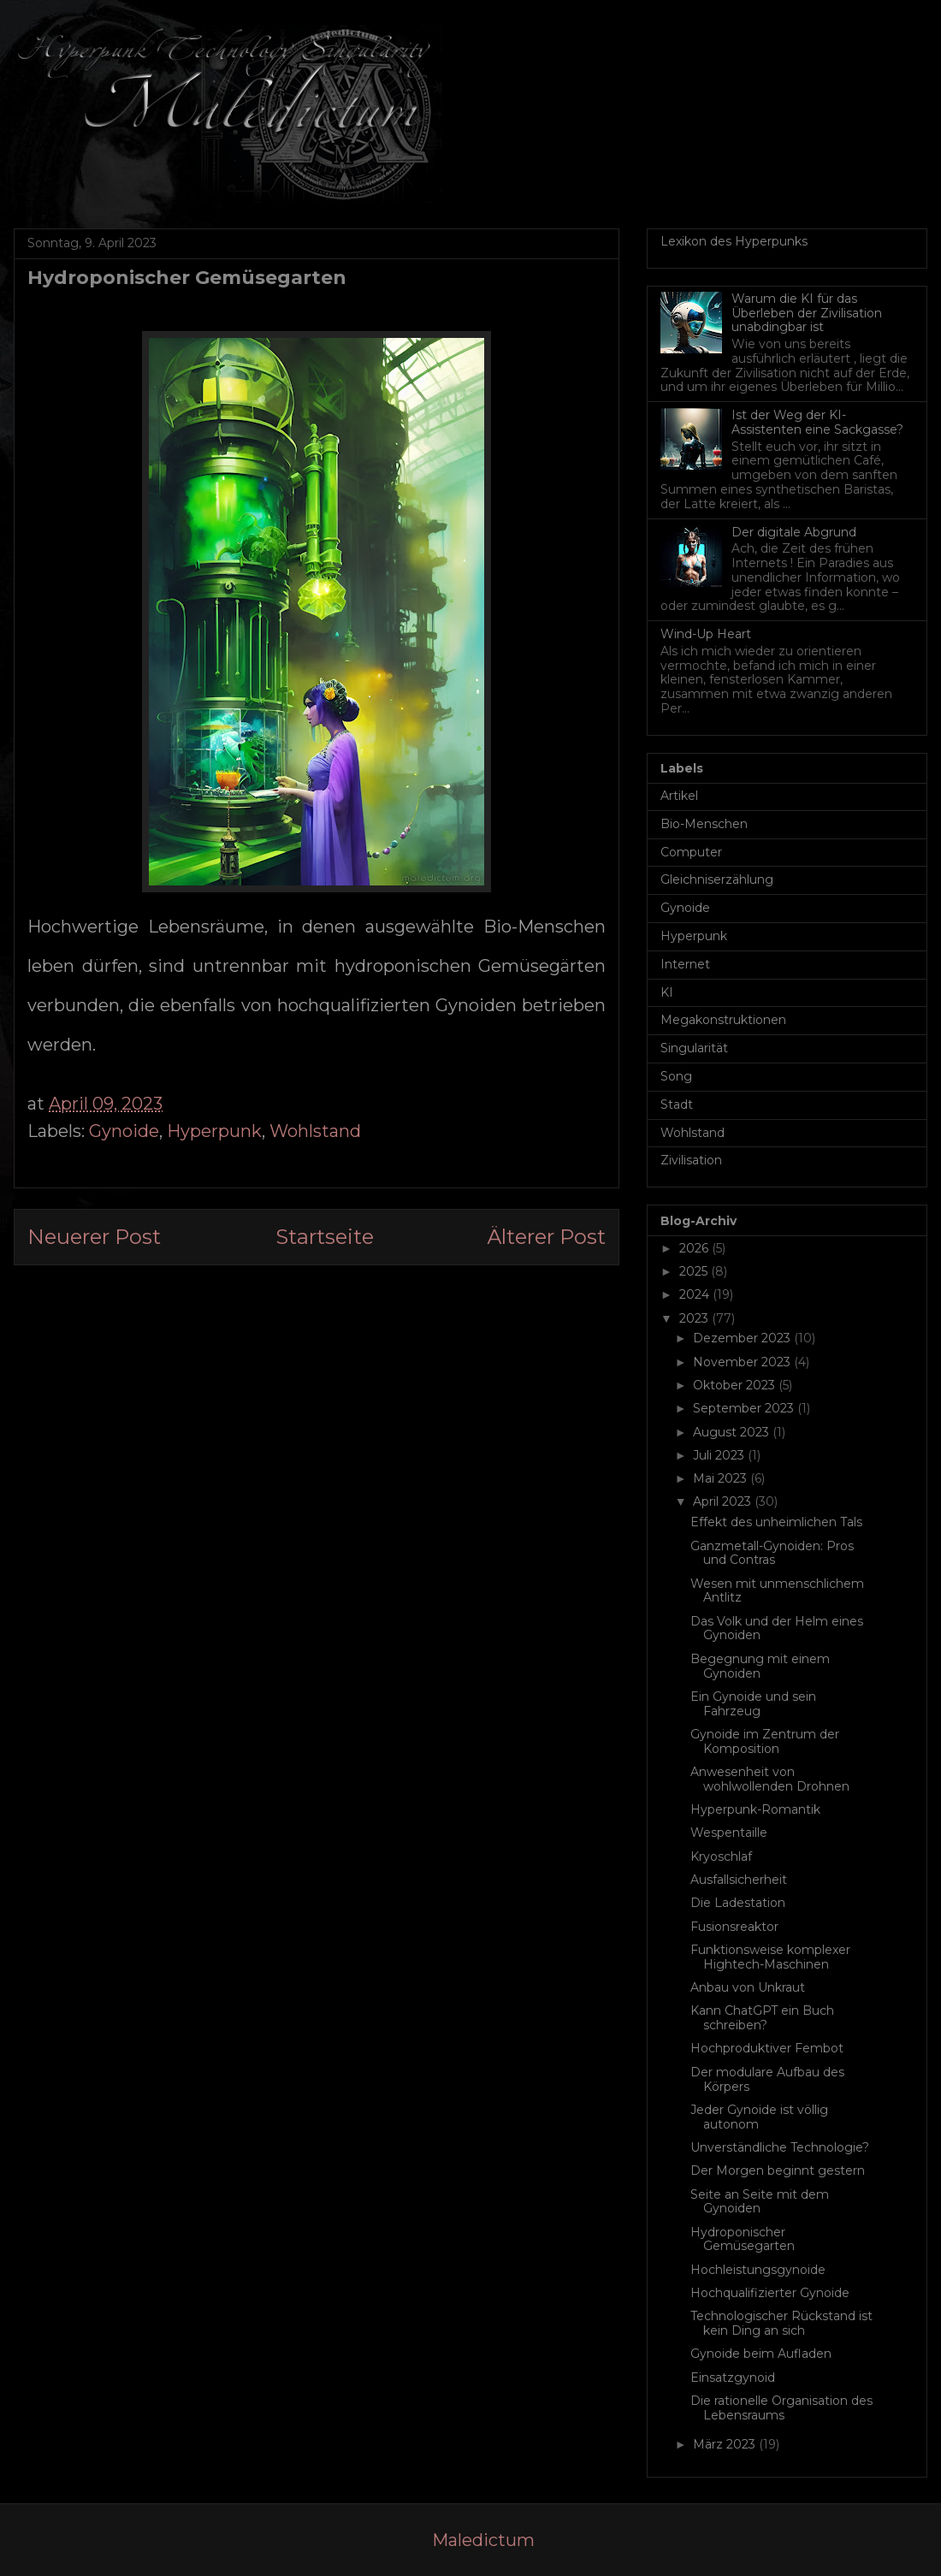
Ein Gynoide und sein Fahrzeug (753, 1704)
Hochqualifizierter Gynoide (769, 2293)
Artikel (679, 795)
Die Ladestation (737, 1902)
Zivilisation (691, 1160)
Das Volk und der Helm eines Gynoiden (776, 1628)
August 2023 (732, 1432)
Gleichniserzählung (716, 879)
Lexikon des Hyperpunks (734, 241)
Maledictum (483, 2540)
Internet (685, 964)
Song (676, 1076)
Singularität (694, 1048)
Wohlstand (315, 1131)
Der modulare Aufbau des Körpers (767, 2079)
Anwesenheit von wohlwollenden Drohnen (769, 1779)
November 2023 (743, 1362)
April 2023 (724, 1501)
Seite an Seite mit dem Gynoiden (759, 2202)
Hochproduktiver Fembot (766, 2048)
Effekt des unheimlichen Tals (776, 1522)
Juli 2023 (720, 1455)
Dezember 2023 (743, 1338)
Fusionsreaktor (734, 1926)
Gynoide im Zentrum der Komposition (764, 1741)
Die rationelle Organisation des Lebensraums (781, 2408)
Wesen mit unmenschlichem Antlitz (777, 1591)
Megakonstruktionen (723, 1019)
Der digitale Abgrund (793, 532)
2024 (696, 1294)
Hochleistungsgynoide (758, 2269)
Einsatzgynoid (732, 2377)
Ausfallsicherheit (738, 1879)
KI (666, 992)
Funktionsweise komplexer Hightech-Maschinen (770, 1957)
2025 (695, 1271)
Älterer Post (547, 1236)
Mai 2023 (721, 1478)
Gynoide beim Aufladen (761, 2353)
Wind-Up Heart (705, 634)
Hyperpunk (214, 1131)
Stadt (676, 1104)
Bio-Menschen (704, 824)
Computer (691, 852)
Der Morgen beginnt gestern (777, 2170)
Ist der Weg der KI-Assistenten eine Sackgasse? (817, 422)
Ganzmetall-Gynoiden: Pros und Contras (772, 1553)
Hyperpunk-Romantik (755, 1809)
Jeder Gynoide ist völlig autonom (759, 2117)
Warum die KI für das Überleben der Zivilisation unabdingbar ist (806, 313)
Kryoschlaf (721, 1856)
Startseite (324, 1236)
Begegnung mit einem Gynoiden (760, 1666)
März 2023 (726, 2444)
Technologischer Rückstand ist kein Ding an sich (781, 2323)
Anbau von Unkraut (747, 1987)
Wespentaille (728, 1832)
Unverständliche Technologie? (779, 2147)
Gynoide (124, 1131)
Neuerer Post (94, 1236)
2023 (695, 1318)
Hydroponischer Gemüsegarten (742, 2239)
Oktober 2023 (735, 1385)
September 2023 (745, 1408)
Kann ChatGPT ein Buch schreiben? (762, 2018)
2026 (695, 1248)
